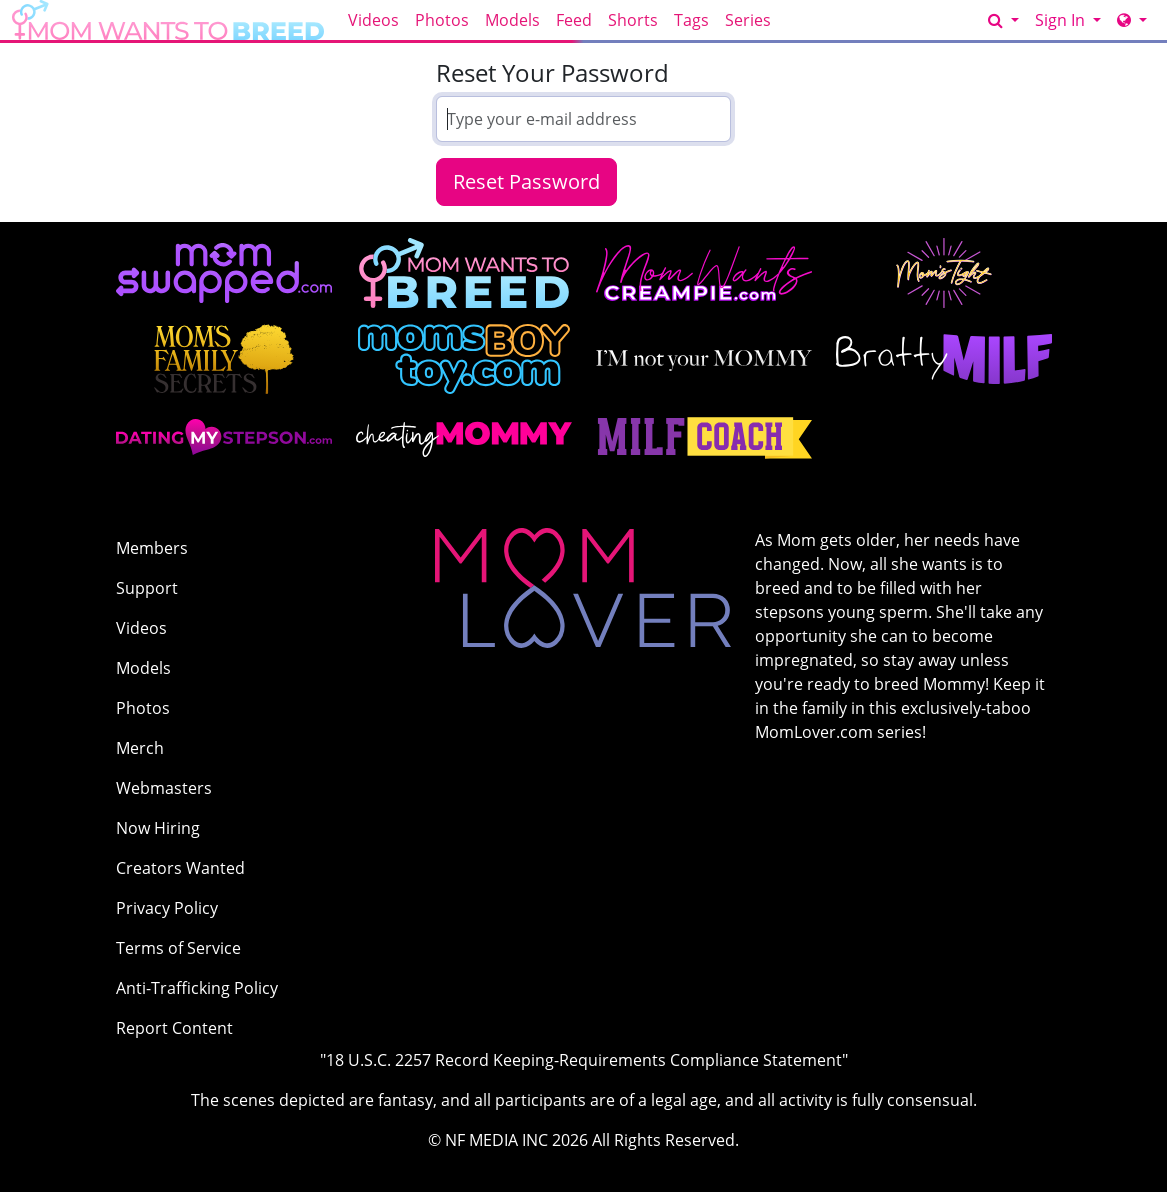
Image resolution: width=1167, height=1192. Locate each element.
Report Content (174, 1028)
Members (152, 548)
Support (147, 588)
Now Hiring (158, 828)
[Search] (1003, 20)
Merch (140, 748)
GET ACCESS (930, 20)
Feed (574, 20)
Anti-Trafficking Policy (197, 988)
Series (748, 20)
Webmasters (164, 788)
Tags (691, 20)
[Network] (1132, 20)
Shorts (633, 20)
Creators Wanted (180, 868)
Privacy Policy (167, 908)
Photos (442, 20)
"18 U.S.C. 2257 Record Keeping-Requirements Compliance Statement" (584, 1060)
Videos (373, 20)
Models (512, 20)
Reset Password (526, 181)
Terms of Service (178, 948)
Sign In (1062, 20)
